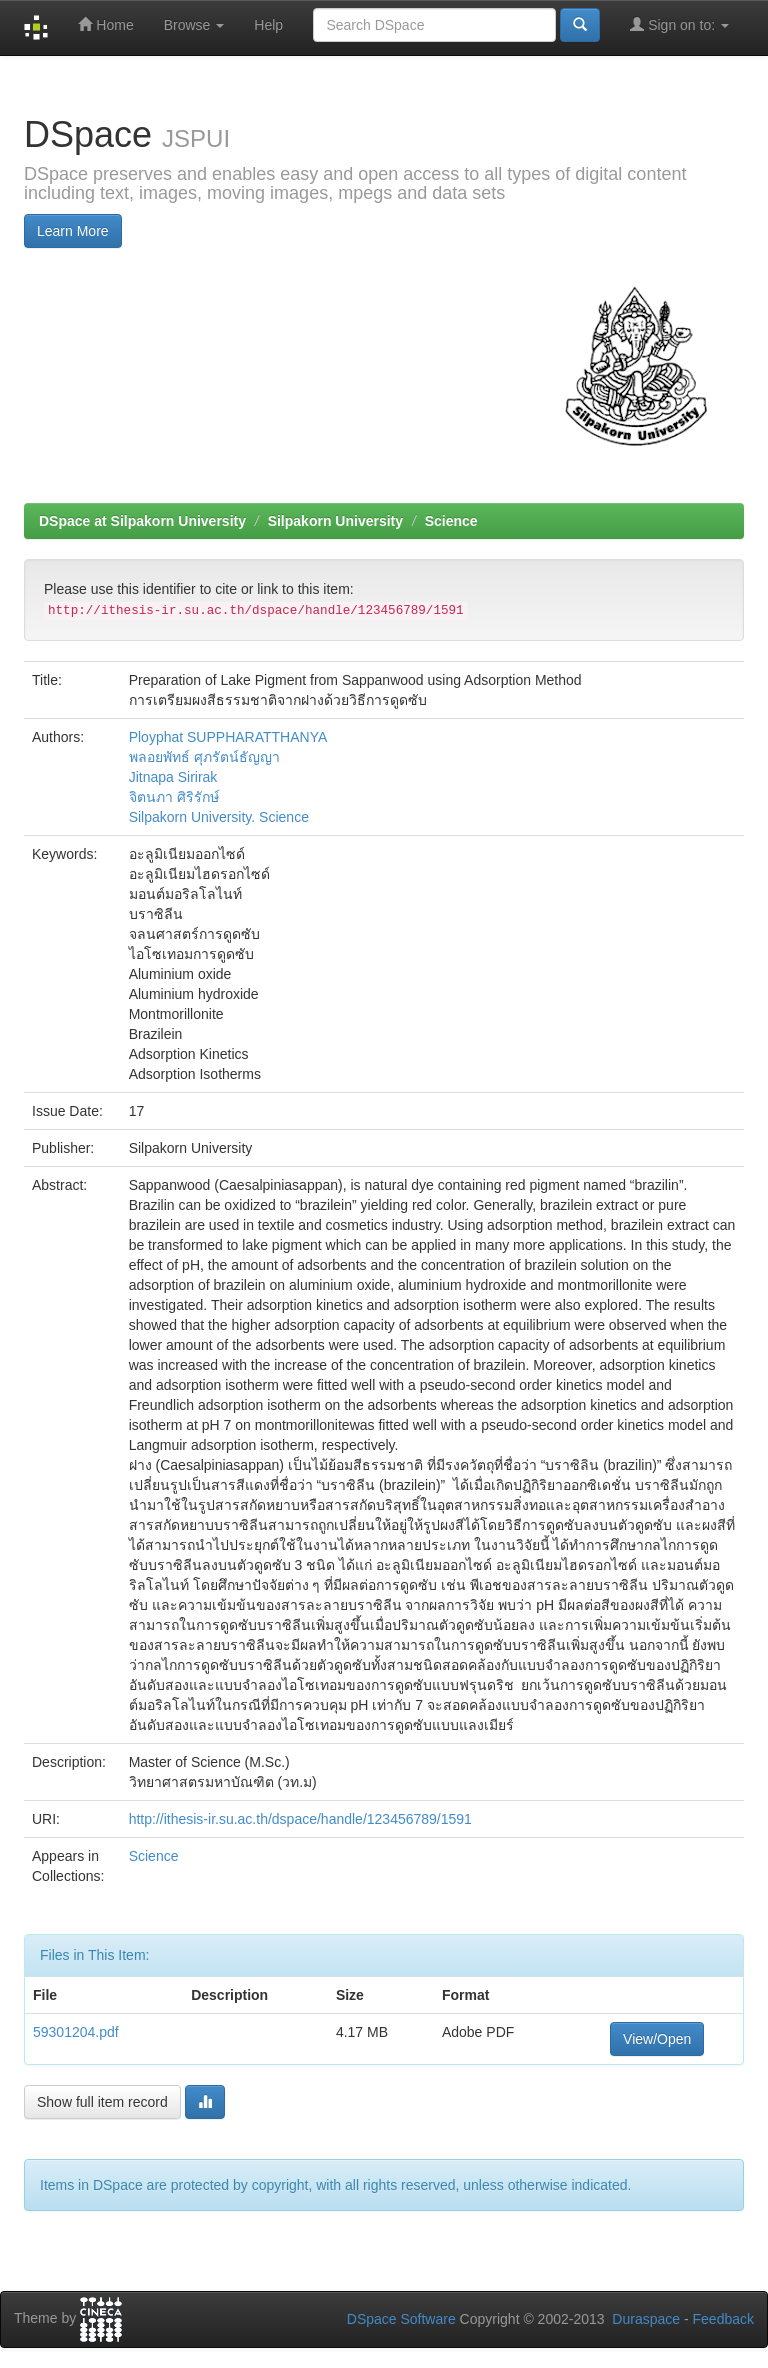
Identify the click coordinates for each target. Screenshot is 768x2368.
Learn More (73, 231)
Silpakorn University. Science (219, 817)
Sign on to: (679, 24)
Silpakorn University (335, 521)
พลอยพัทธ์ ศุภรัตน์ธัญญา (204, 757)
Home (105, 24)
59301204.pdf (76, 2032)
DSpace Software (401, 2319)
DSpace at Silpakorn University (142, 521)
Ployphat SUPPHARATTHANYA (228, 737)
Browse (194, 25)
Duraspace (646, 2319)
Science (451, 521)
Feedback (723, 2319)
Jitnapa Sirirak (173, 777)
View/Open (657, 2039)
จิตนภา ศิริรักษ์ (174, 797)
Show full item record (102, 2102)
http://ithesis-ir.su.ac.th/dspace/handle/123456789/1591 (300, 1819)
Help (268, 25)
